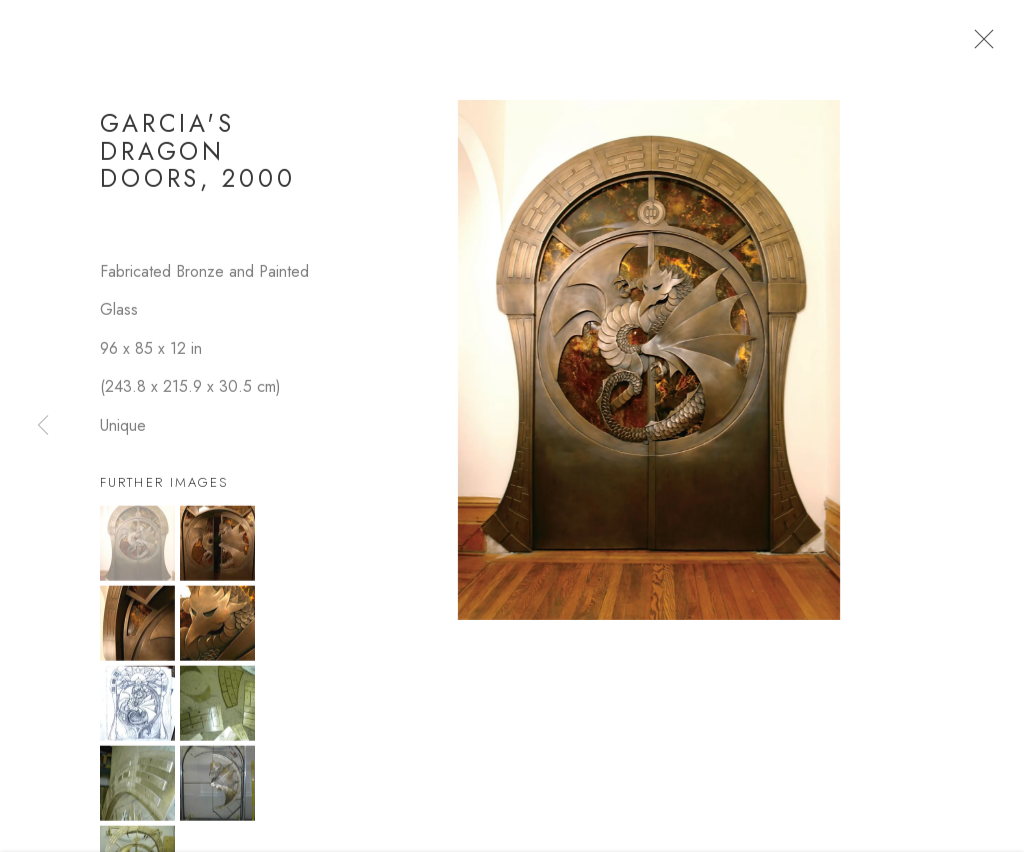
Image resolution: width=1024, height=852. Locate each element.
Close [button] (979, 45)
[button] (137, 549)
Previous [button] (43, 426)
